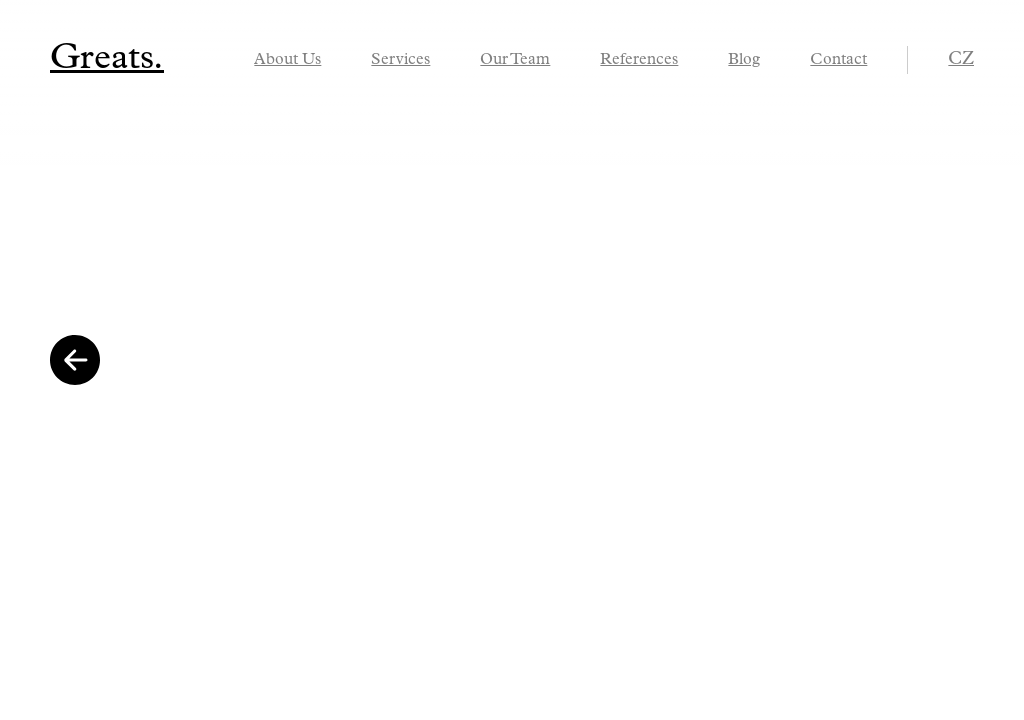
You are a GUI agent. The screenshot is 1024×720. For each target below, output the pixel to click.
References (639, 60)
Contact (838, 60)
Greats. (107, 59)
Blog (744, 60)
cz (961, 59)
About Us (287, 60)
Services (400, 60)
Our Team (515, 60)
